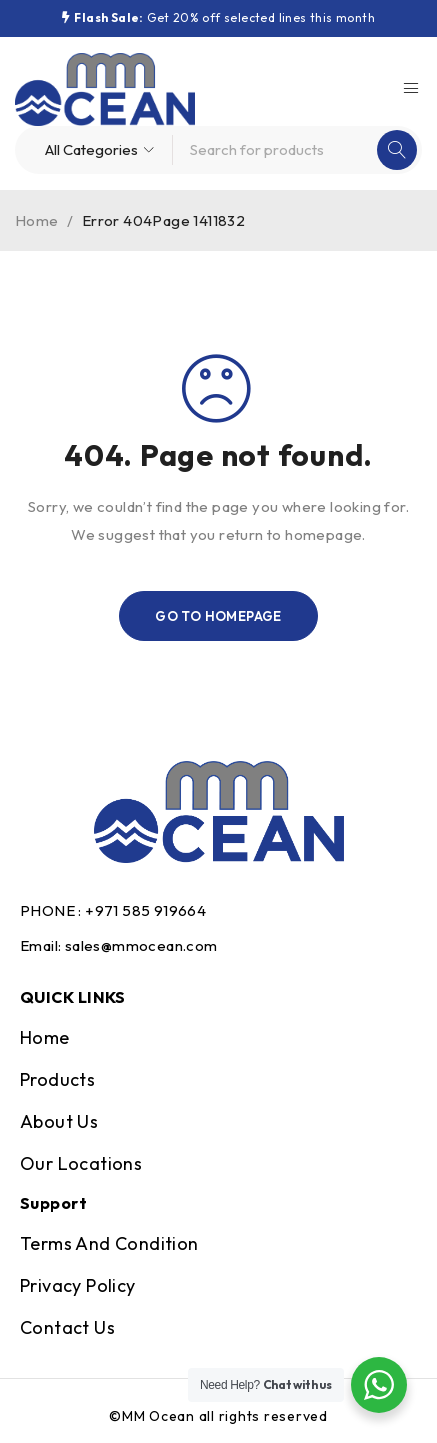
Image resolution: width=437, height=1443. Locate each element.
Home (37, 220)
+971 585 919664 (145, 910)
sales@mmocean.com (141, 945)
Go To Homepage (218, 616)
